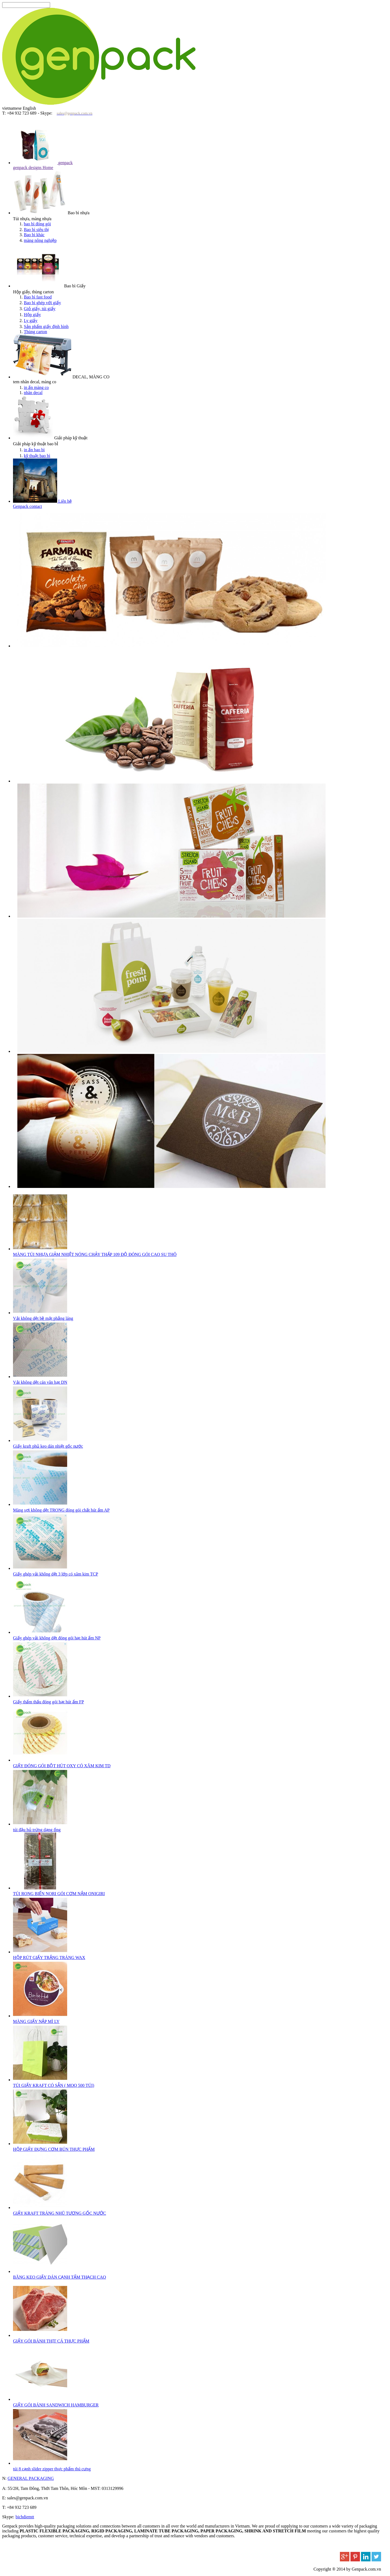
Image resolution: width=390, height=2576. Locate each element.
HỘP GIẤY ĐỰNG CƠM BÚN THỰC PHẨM (54, 2149)
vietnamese (12, 108)
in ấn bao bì (34, 449)
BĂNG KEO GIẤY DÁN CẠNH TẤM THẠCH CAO (59, 2277)
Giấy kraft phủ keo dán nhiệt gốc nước (48, 1446)
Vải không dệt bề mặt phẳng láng (43, 1318)
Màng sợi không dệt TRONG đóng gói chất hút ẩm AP (61, 1510)
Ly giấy (30, 320)
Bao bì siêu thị (36, 229)
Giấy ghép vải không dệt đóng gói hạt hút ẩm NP (56, 1638)
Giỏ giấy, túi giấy (40, 308)
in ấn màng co (36, 387)
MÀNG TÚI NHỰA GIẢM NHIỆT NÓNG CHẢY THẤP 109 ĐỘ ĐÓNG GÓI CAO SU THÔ (95, 1254)
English (29, 108)
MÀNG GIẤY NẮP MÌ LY (36, 2021)
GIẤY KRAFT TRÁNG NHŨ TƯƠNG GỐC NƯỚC (59, 2213)
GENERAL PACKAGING (31, 2478)
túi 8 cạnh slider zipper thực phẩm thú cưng (52, 2469)
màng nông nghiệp (40, 240)
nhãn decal (33, 392)
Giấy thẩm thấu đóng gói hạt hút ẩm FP (48, 1702)
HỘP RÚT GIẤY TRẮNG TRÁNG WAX (49, 1957)
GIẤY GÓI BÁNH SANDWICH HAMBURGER (56, 2405)
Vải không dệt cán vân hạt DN (40, 1382)
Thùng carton (35, 331)
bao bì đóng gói (37, 224)
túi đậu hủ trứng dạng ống (37, 1829)
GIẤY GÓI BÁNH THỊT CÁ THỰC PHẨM (51, 2341)
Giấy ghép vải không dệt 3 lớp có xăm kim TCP (55, 1574)
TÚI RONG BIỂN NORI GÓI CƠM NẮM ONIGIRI (59, 1893)
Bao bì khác (34, 234)
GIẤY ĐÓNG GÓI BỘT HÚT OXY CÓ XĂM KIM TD (61, 1765)
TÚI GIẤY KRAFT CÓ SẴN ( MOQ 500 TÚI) (53, 2085)
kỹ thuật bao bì (37, 455)
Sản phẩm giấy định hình (46, 326)
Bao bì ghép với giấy (42, 302)
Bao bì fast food (38, 297)
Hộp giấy (32, 314)
